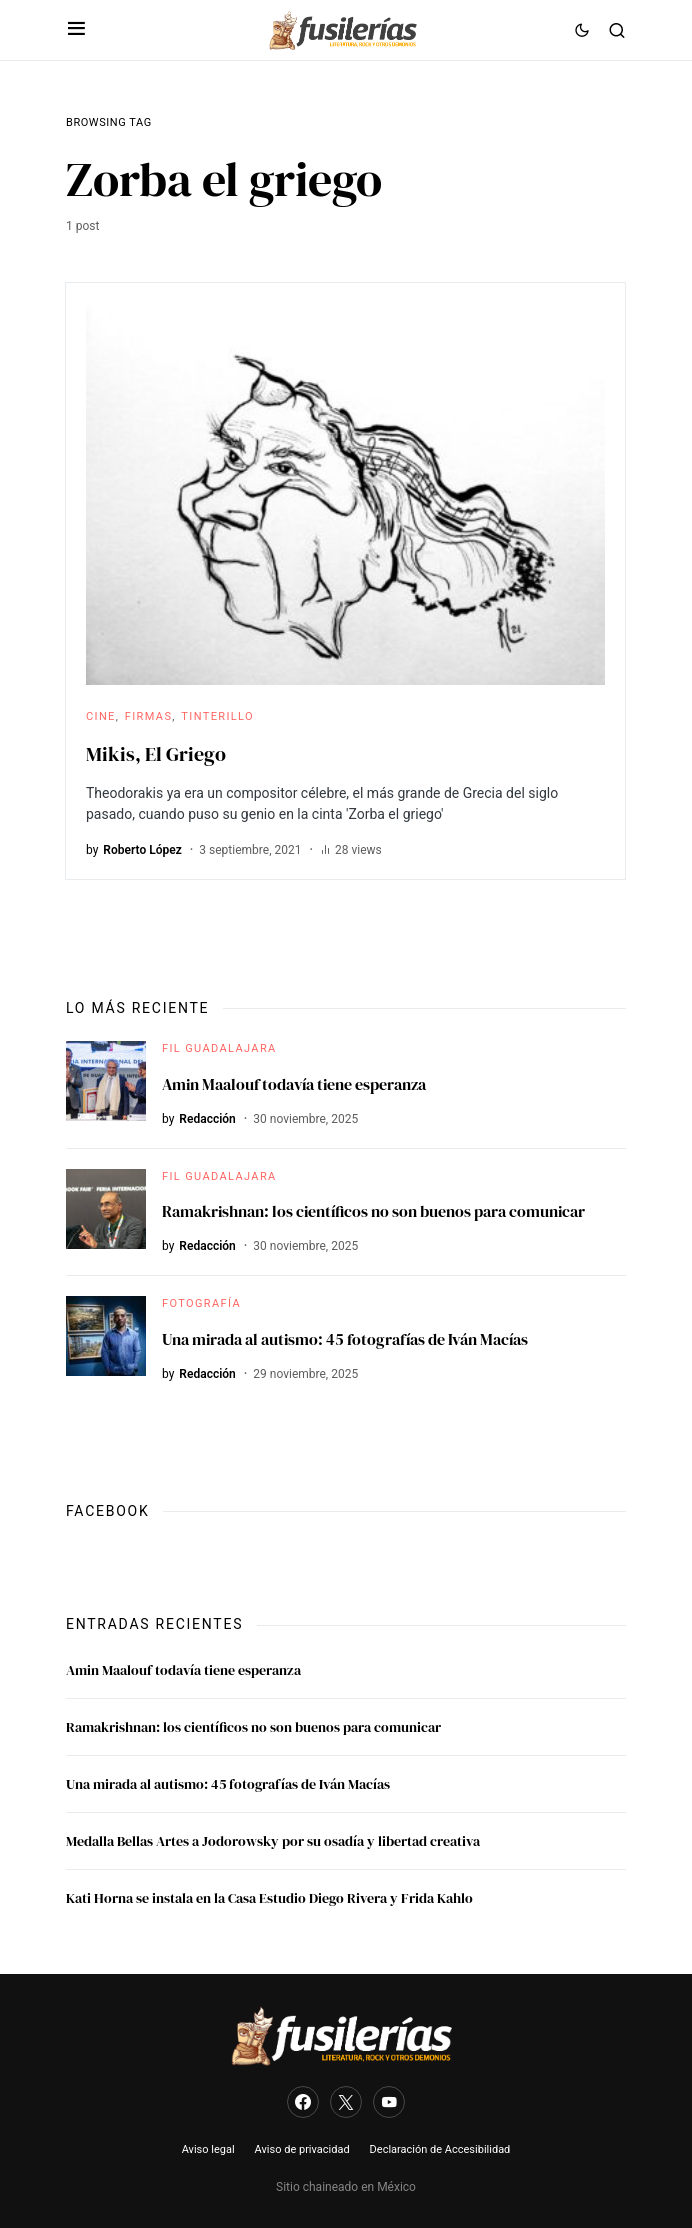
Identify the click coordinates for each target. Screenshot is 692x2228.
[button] (76, 30)
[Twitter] (346, 2102)
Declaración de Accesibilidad (440, 2149)
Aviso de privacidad (302, 2149)
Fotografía (201, 1303)
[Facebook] (303, 2102)
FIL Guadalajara (219, 1048)
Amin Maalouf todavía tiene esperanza (294, 1084)
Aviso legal (208, 2149)
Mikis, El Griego (156, 754)
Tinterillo (217, 716)
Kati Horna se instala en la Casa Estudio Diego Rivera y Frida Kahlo (269, 1898)
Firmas (149, 716)
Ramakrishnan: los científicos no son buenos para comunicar (373, 1211)
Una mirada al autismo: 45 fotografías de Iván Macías (345, 1339)
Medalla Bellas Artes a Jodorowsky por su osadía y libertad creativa (273, 1841)
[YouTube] (389, 2102)
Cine (101, 716)
